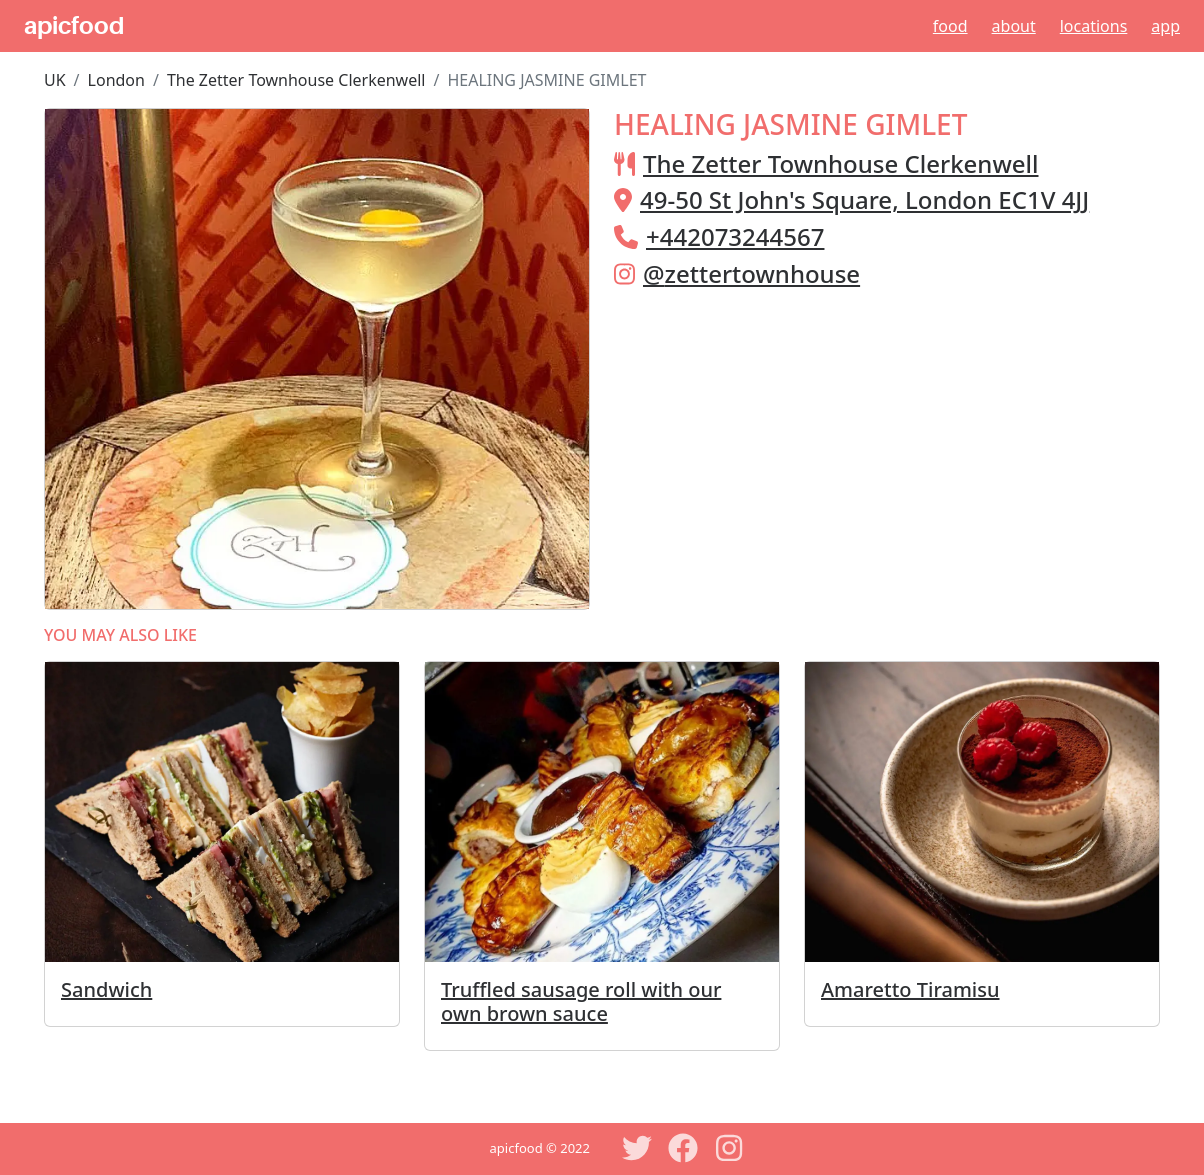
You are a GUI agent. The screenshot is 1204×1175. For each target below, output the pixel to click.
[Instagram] (729, 1148)
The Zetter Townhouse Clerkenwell (296, 80)
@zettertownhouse (751, 273)
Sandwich (106, 989)
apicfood (74, 26)
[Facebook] (683, 1148)
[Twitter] (637, 1148)
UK (55, 80)
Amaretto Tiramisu (910, 989)
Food (950, 26)
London (116, 80)
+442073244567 (735, 236)
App (1165, 26)
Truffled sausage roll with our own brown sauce (581, 1001)
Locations (1094, 26)
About (1014, 26)
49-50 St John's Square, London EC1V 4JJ (864, 199)
